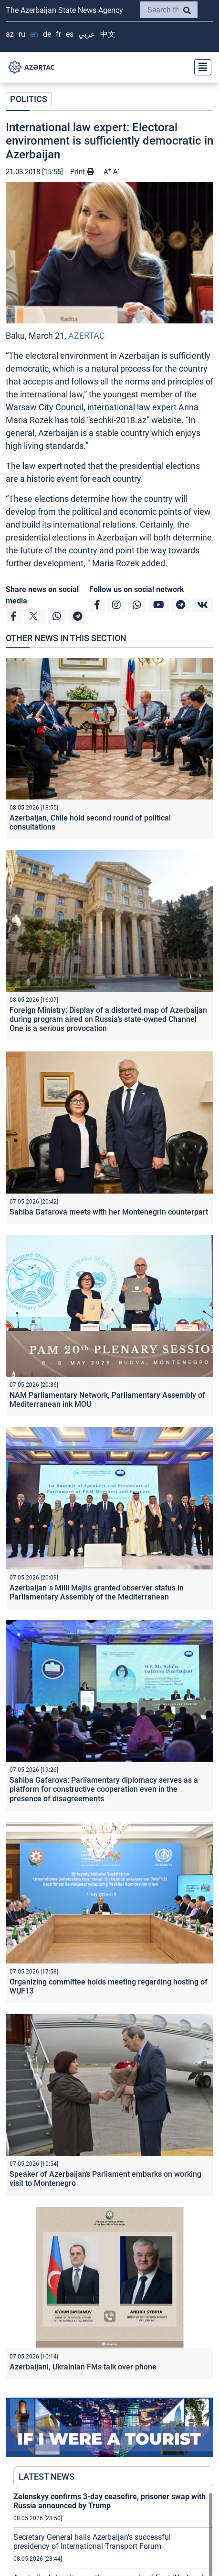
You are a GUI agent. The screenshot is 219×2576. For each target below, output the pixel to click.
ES (69, 34)
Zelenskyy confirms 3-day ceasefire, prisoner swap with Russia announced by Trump (109, 2501)
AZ (10, 34)
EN (34, 34)
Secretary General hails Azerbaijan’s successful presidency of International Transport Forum (92, 2542)
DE (47, 34)
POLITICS (28, 99)
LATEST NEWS (46, 2477)
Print (82, 171)
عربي (86, 34)
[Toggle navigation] (200, 67)
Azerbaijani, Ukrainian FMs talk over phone (83, 2366)
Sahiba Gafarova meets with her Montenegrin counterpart (109, 1211)
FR (58, 34)
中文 (107, 34)
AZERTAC (86, 336)
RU (22, 34)
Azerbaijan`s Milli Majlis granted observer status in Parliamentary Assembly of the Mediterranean (97, 1592)
